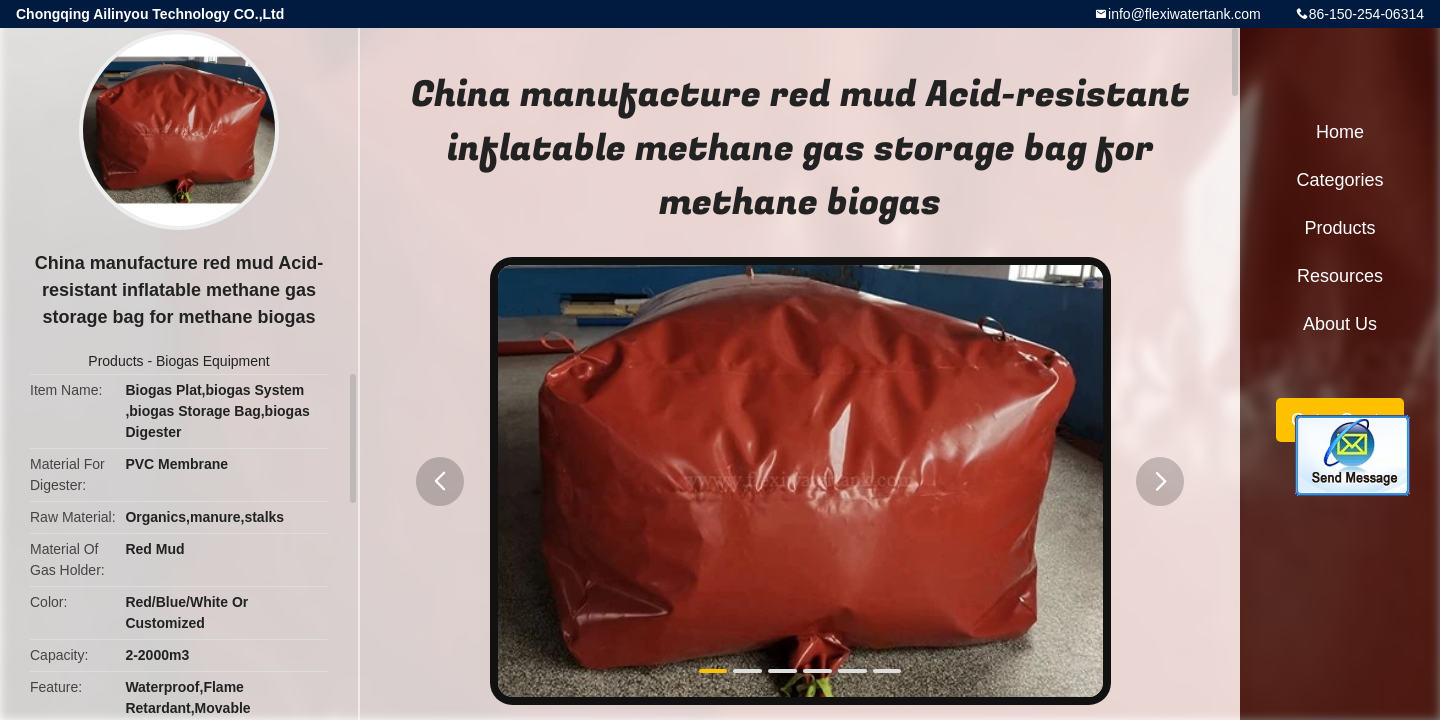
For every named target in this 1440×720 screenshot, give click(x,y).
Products (115, 361)
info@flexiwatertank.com (1184, 14)
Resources (1340, 276)
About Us (1340, 324)
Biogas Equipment (213, 361)
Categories (1339, 180)
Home (1340, 132)
